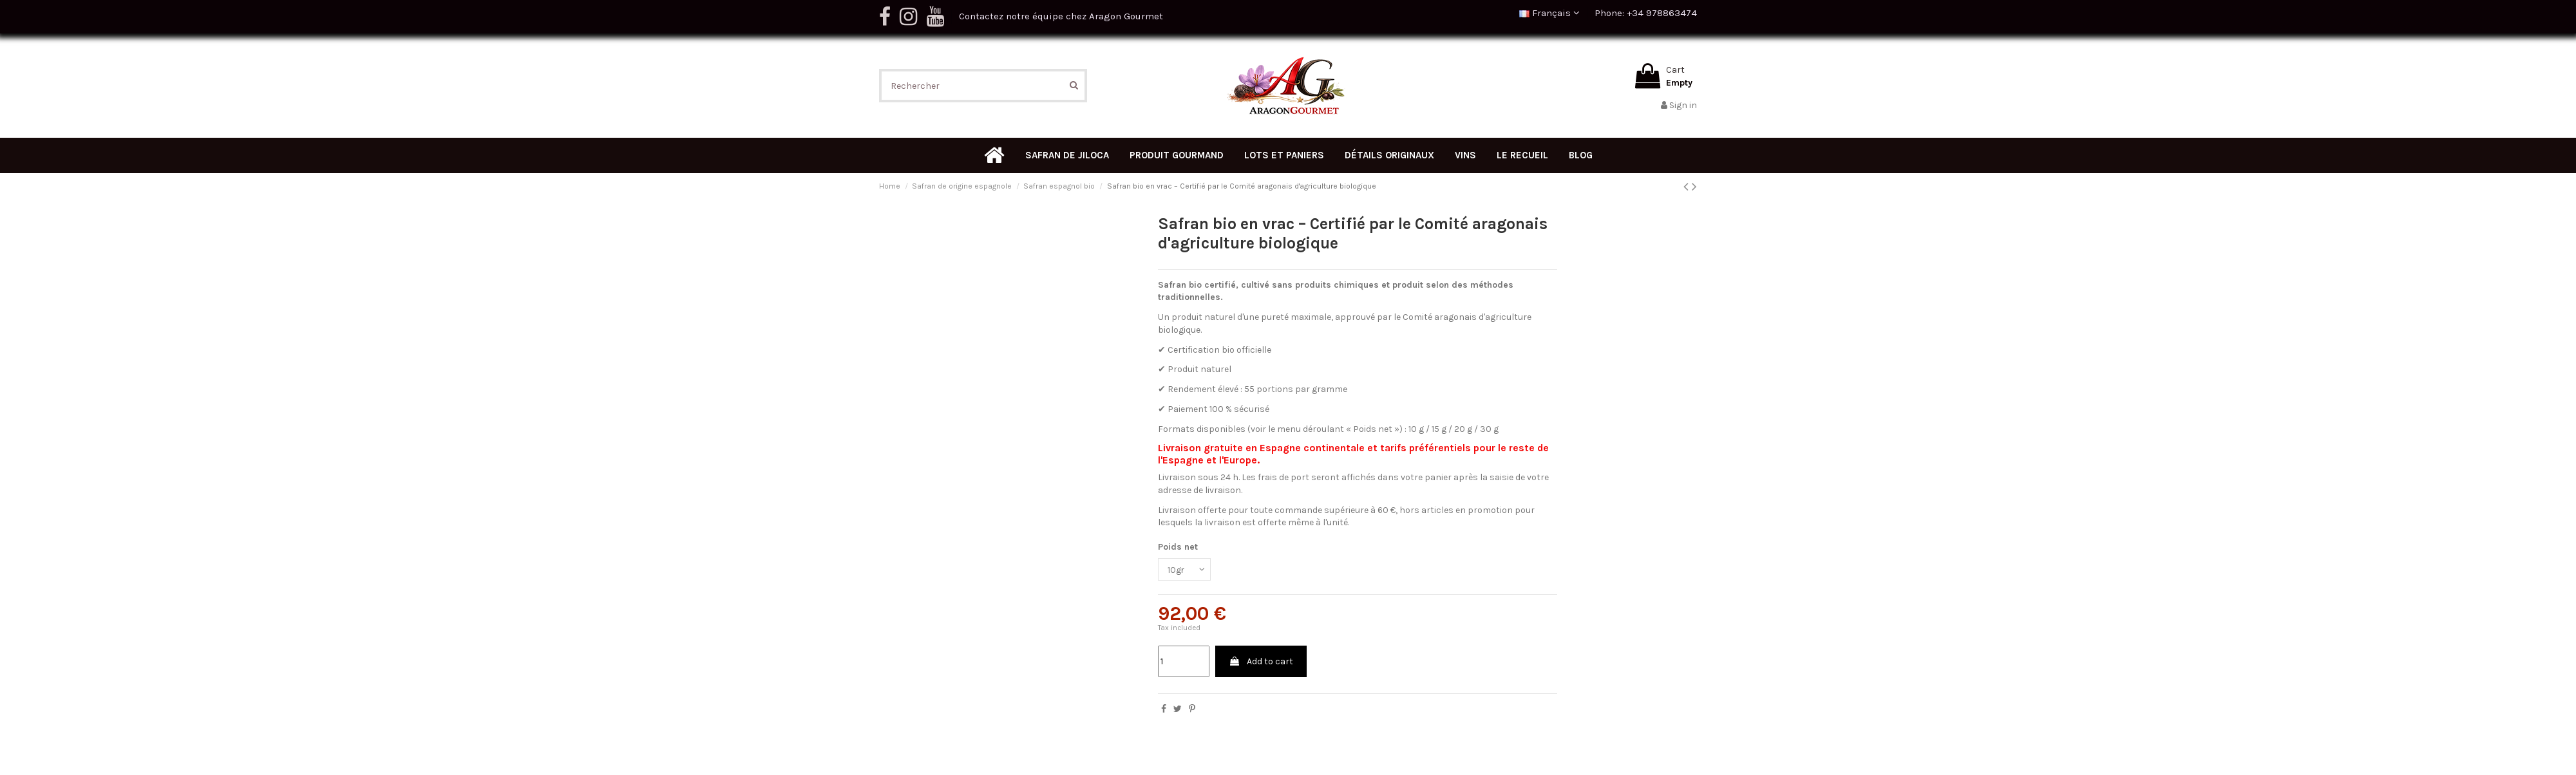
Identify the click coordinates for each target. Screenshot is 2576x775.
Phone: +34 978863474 (1646, 13)
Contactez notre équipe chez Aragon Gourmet (1061, 16)
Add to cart (1261, 662)
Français (1549, 13)
